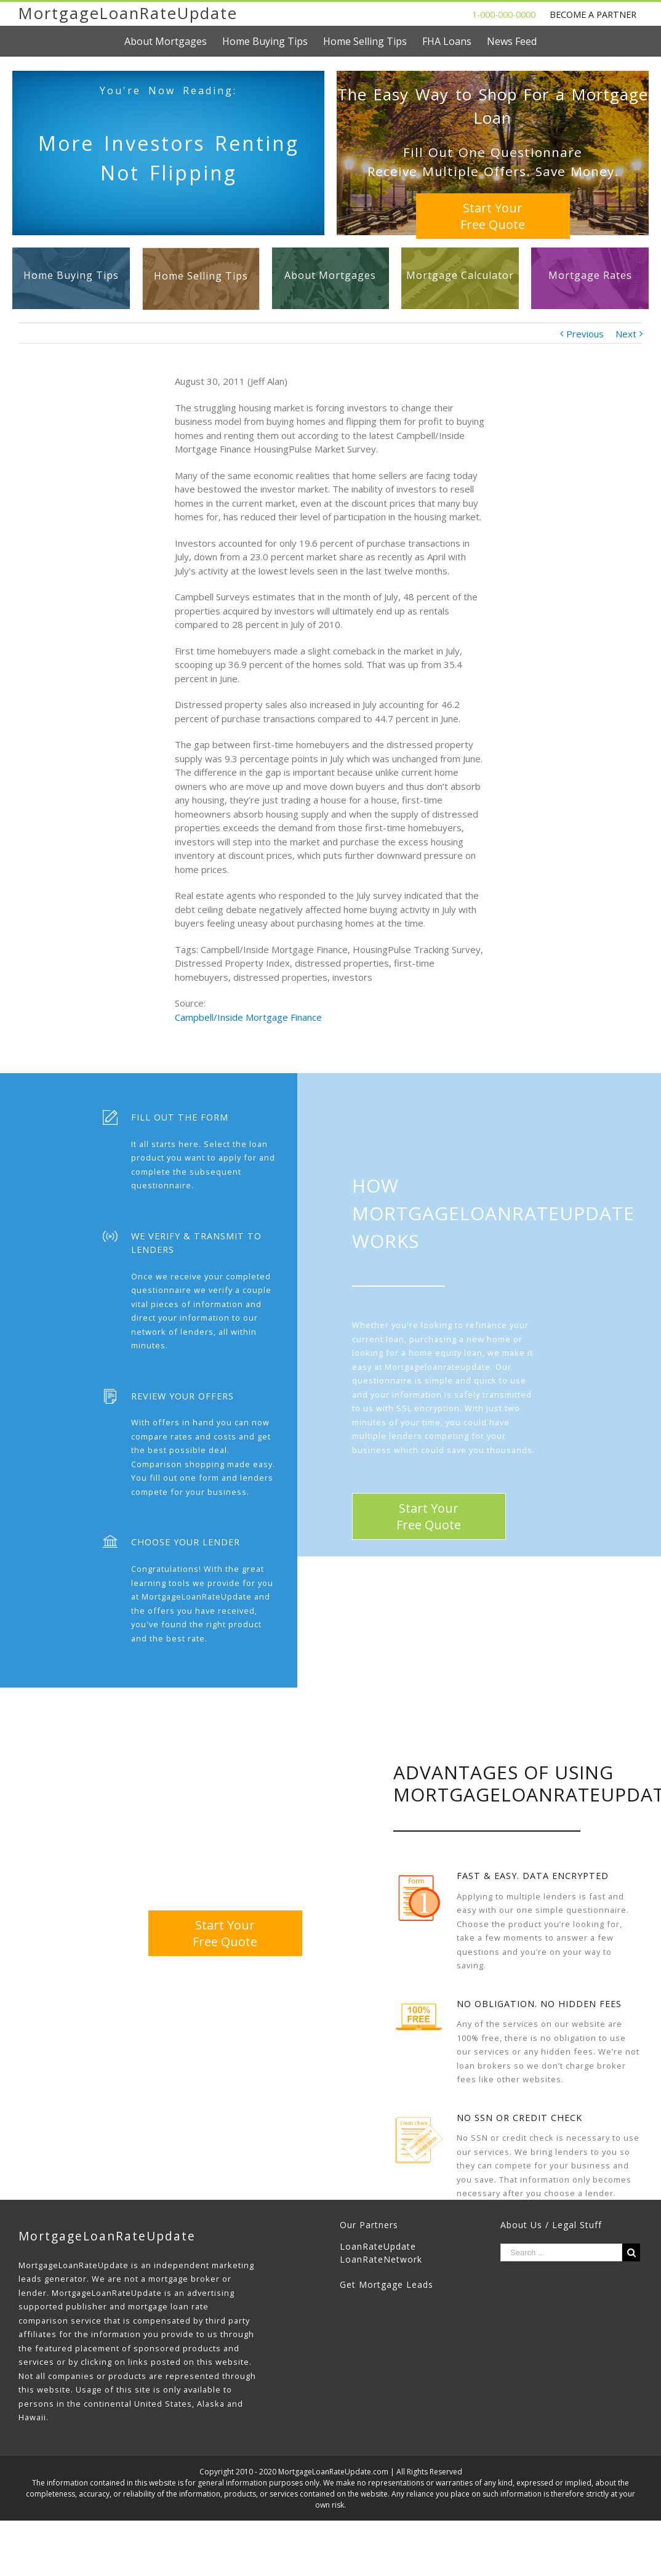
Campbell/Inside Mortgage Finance (248, 1017)
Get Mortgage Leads (386, 2284)
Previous (585, 334)
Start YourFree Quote (492, 216)
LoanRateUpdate (378, 2246)
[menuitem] (173, 41)
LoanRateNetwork (381, 2259)
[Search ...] (561, 2252)
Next (625, 334)
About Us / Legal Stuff (551, 2225)
